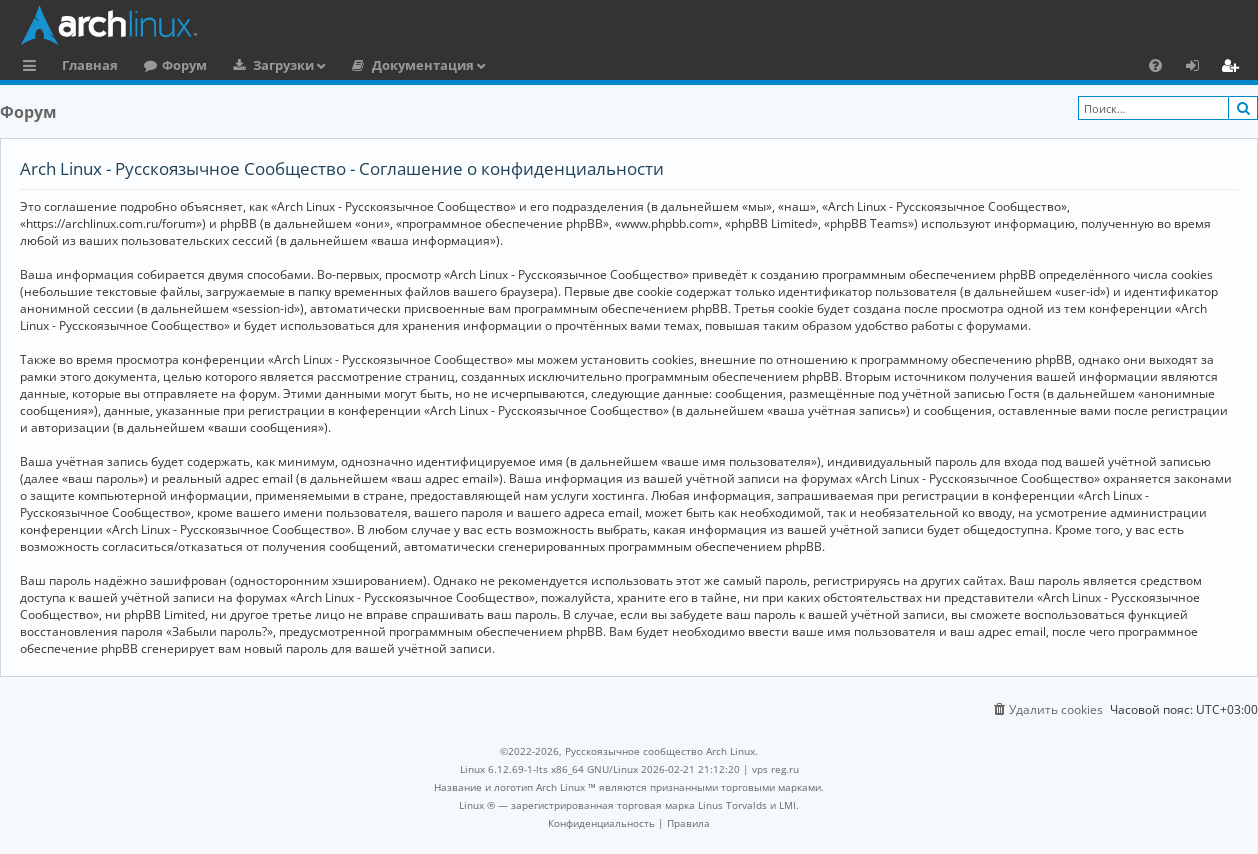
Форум (184, 65)
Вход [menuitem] (1199, 68)
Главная (90, 65)
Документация (423, 65)
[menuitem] (1155, 65)
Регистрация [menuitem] (1234, 68)
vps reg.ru (775, 769)
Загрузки (283, 65)
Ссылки (33, 68)
